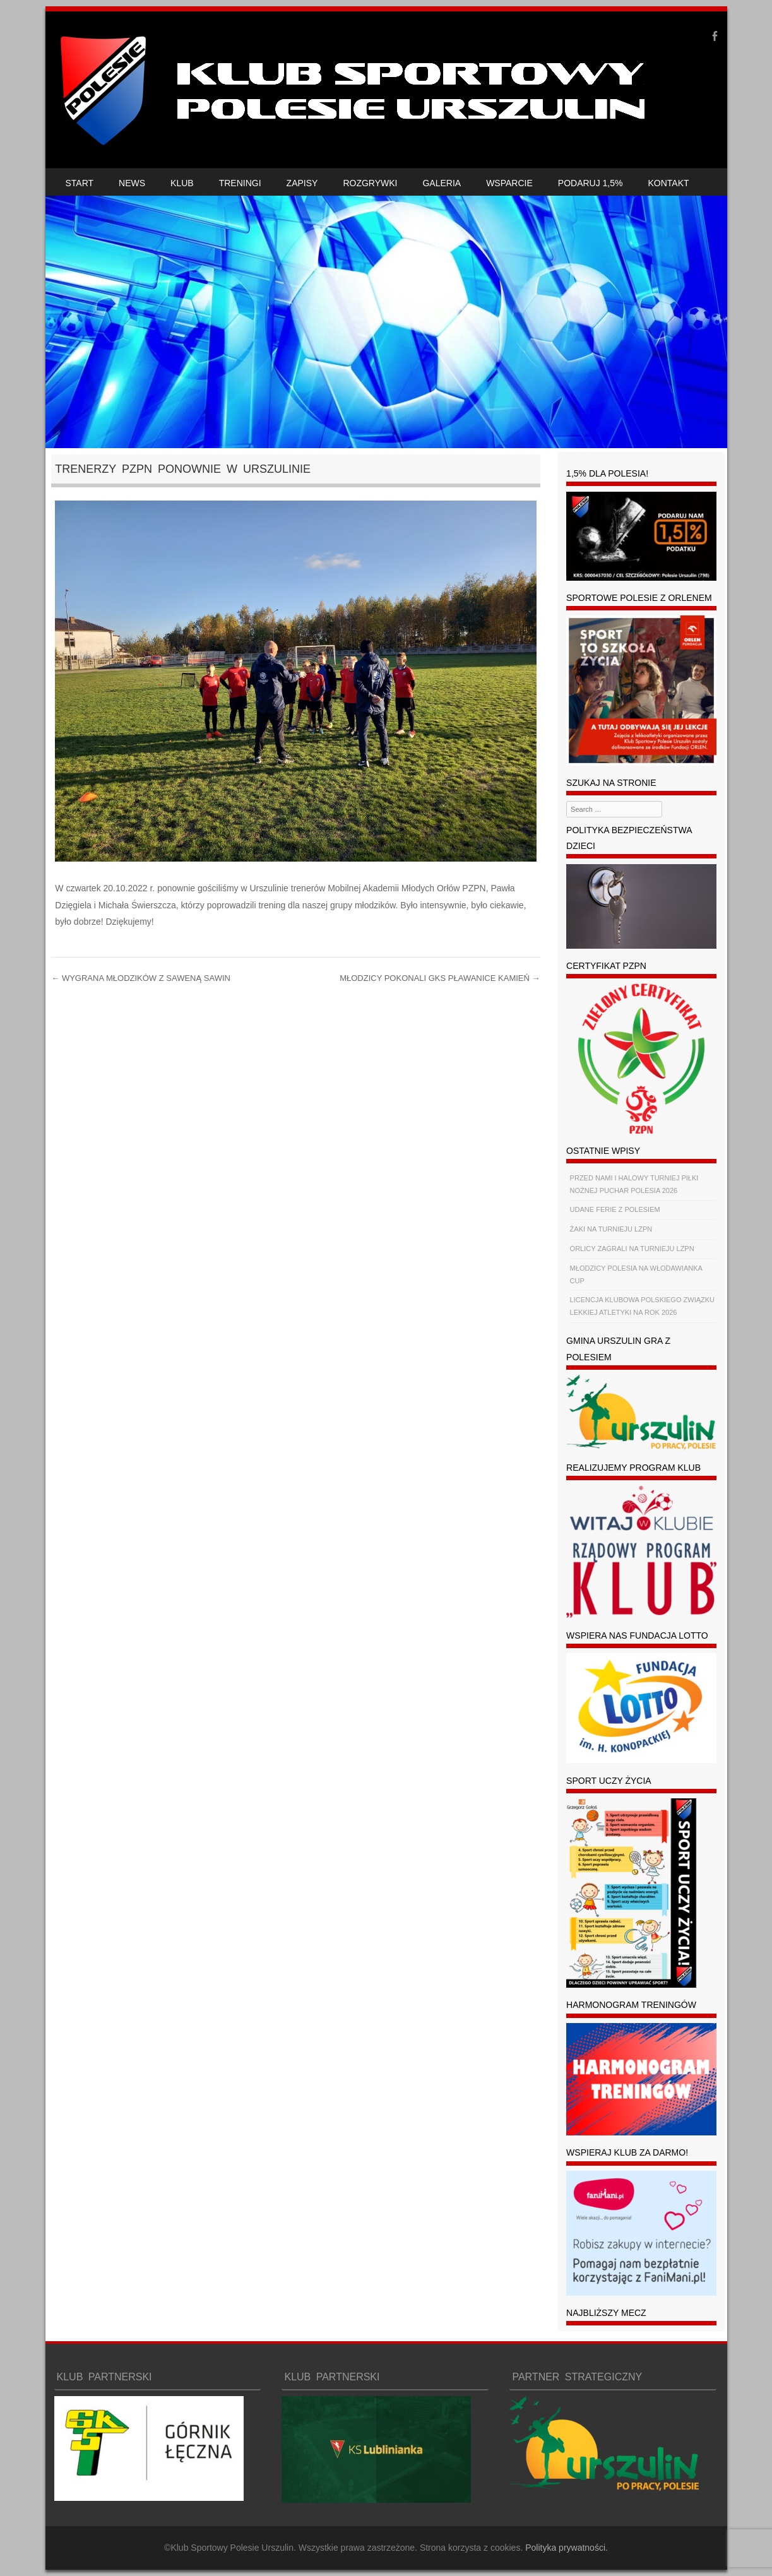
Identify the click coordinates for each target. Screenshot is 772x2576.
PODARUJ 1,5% (590, 183)
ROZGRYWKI (370, 183)
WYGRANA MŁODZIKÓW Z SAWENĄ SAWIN (140, 978)
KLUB (182, 183)
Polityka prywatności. (566, 2548)
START (80, 183)
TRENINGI (240, 183)
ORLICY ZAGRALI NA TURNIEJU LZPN (632, 1248)
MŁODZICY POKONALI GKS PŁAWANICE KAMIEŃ (440, 978)
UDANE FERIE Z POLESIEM (615, 1209)
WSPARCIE (509, 183)
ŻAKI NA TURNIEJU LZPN (611, 1229)
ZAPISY (302, 183)
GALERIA (441, 183)
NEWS (132, 183)
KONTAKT (668, 183)
